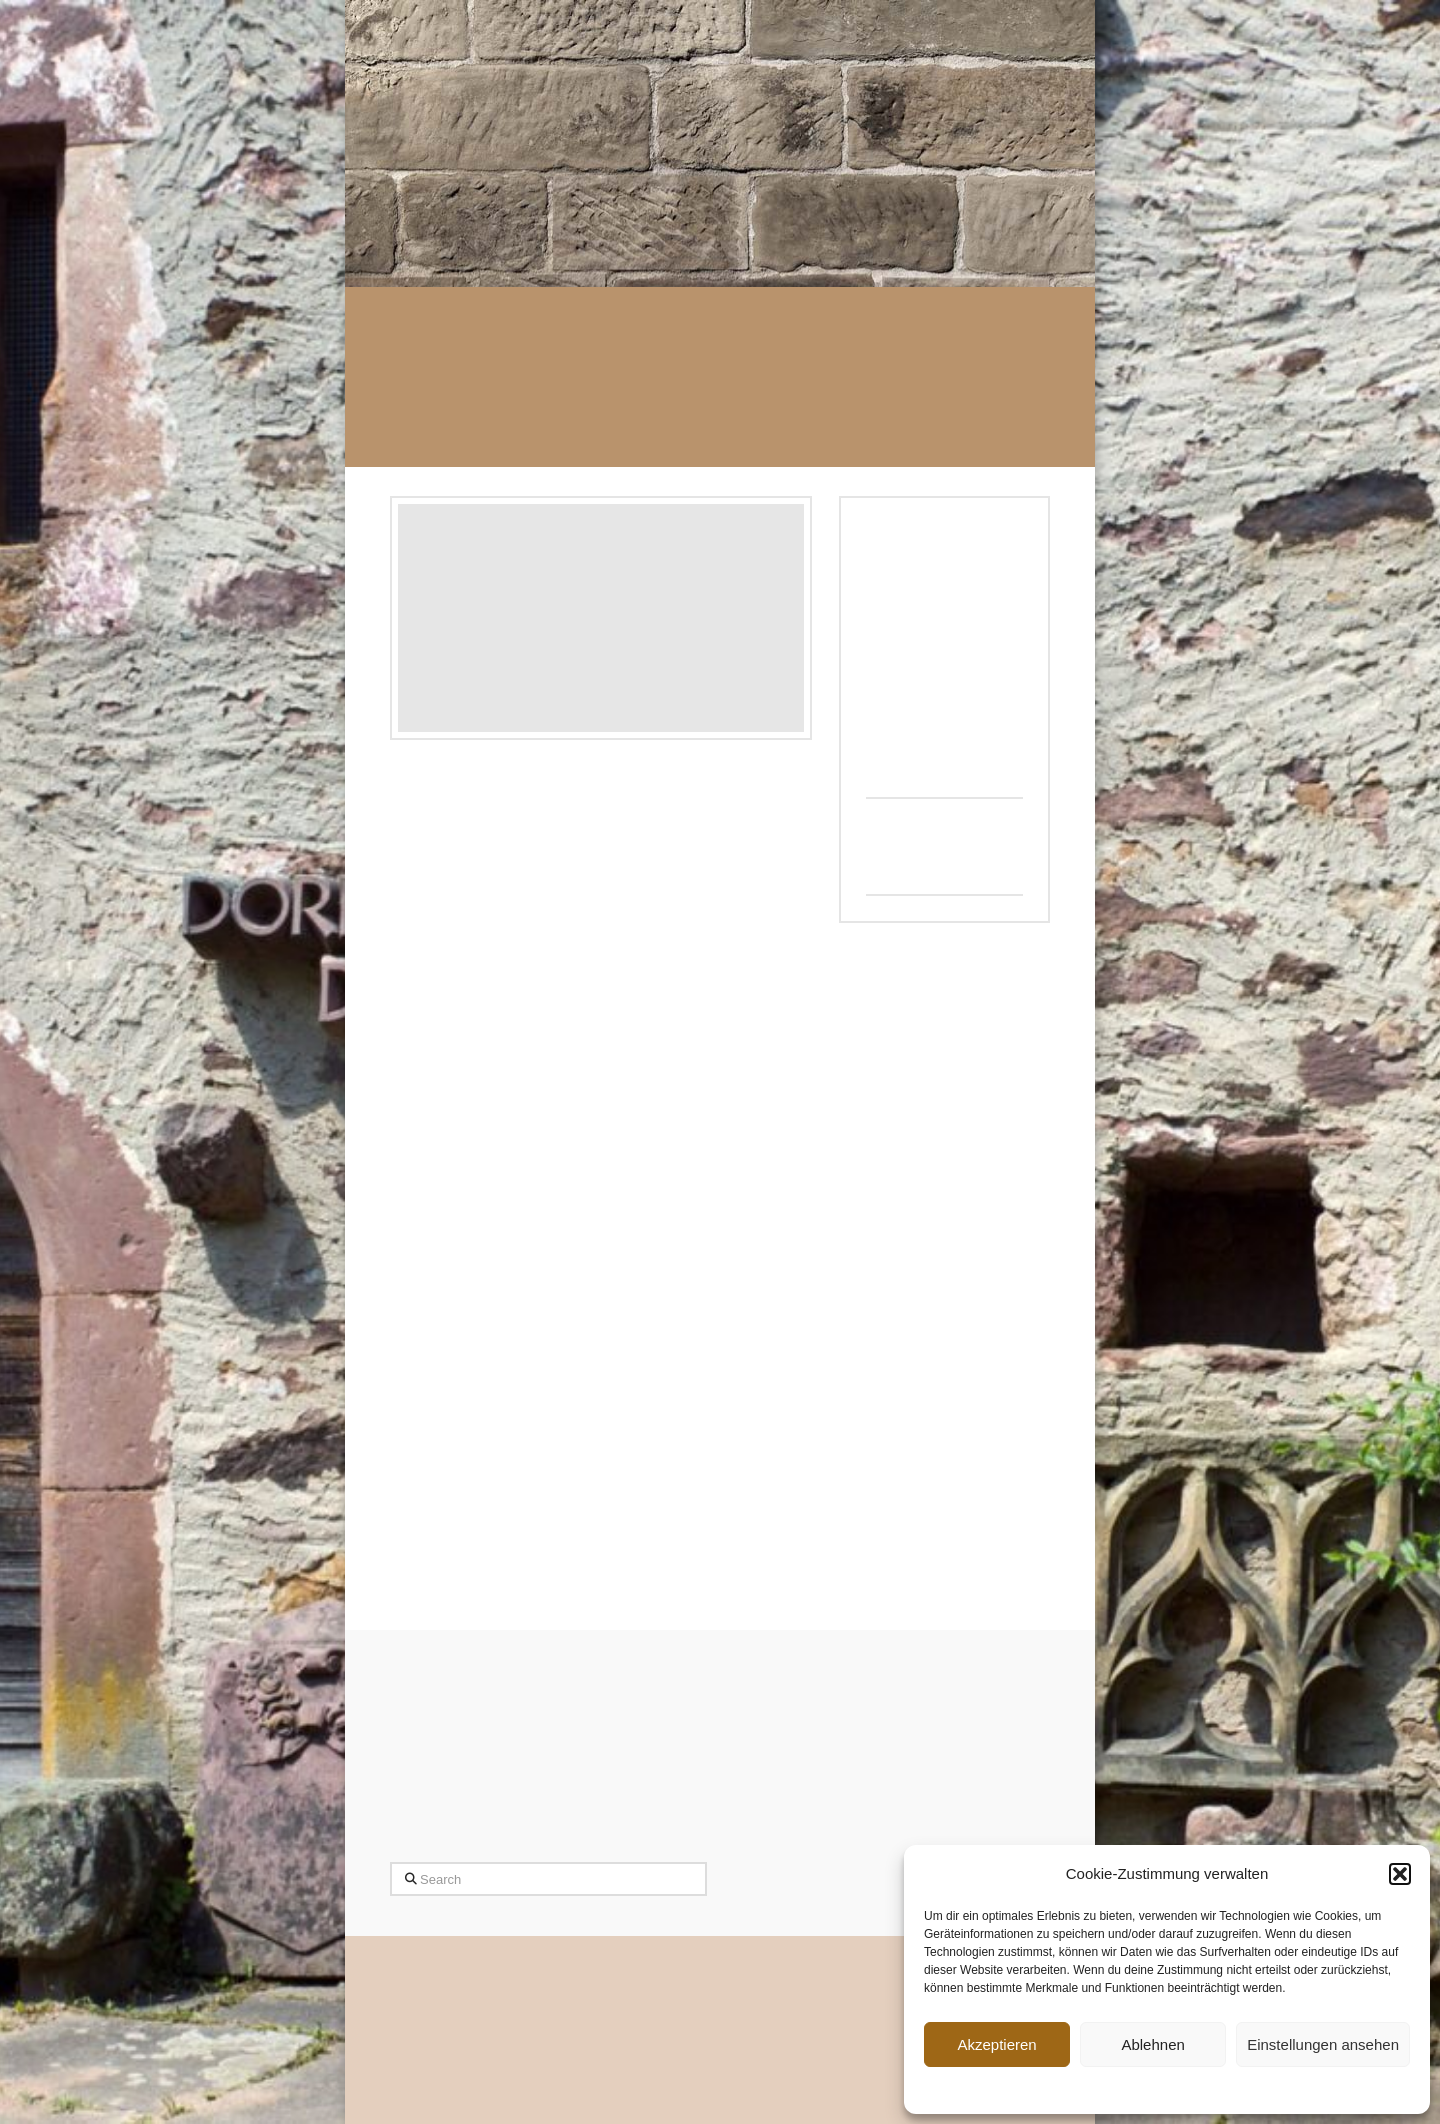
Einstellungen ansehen (1323, 2044)
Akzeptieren (996, 2044)
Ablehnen (1152, 2044)
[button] (1400, 1874)
